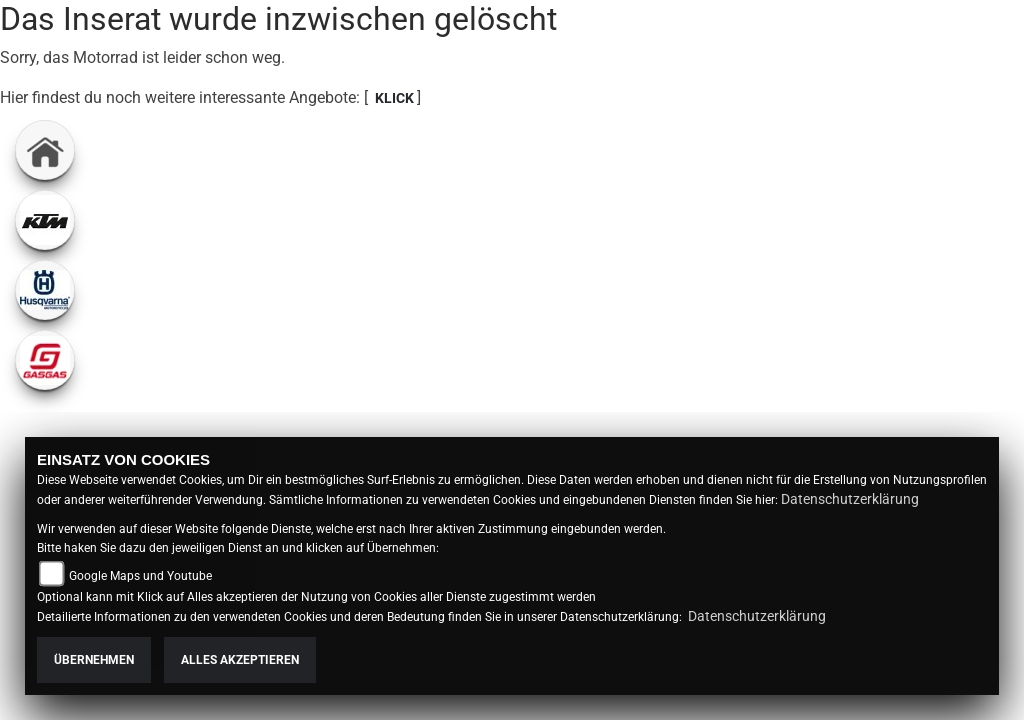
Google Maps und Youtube (140, 576)
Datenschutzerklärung (850, 499)
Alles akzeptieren (240, 660)
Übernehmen (94, 660)
